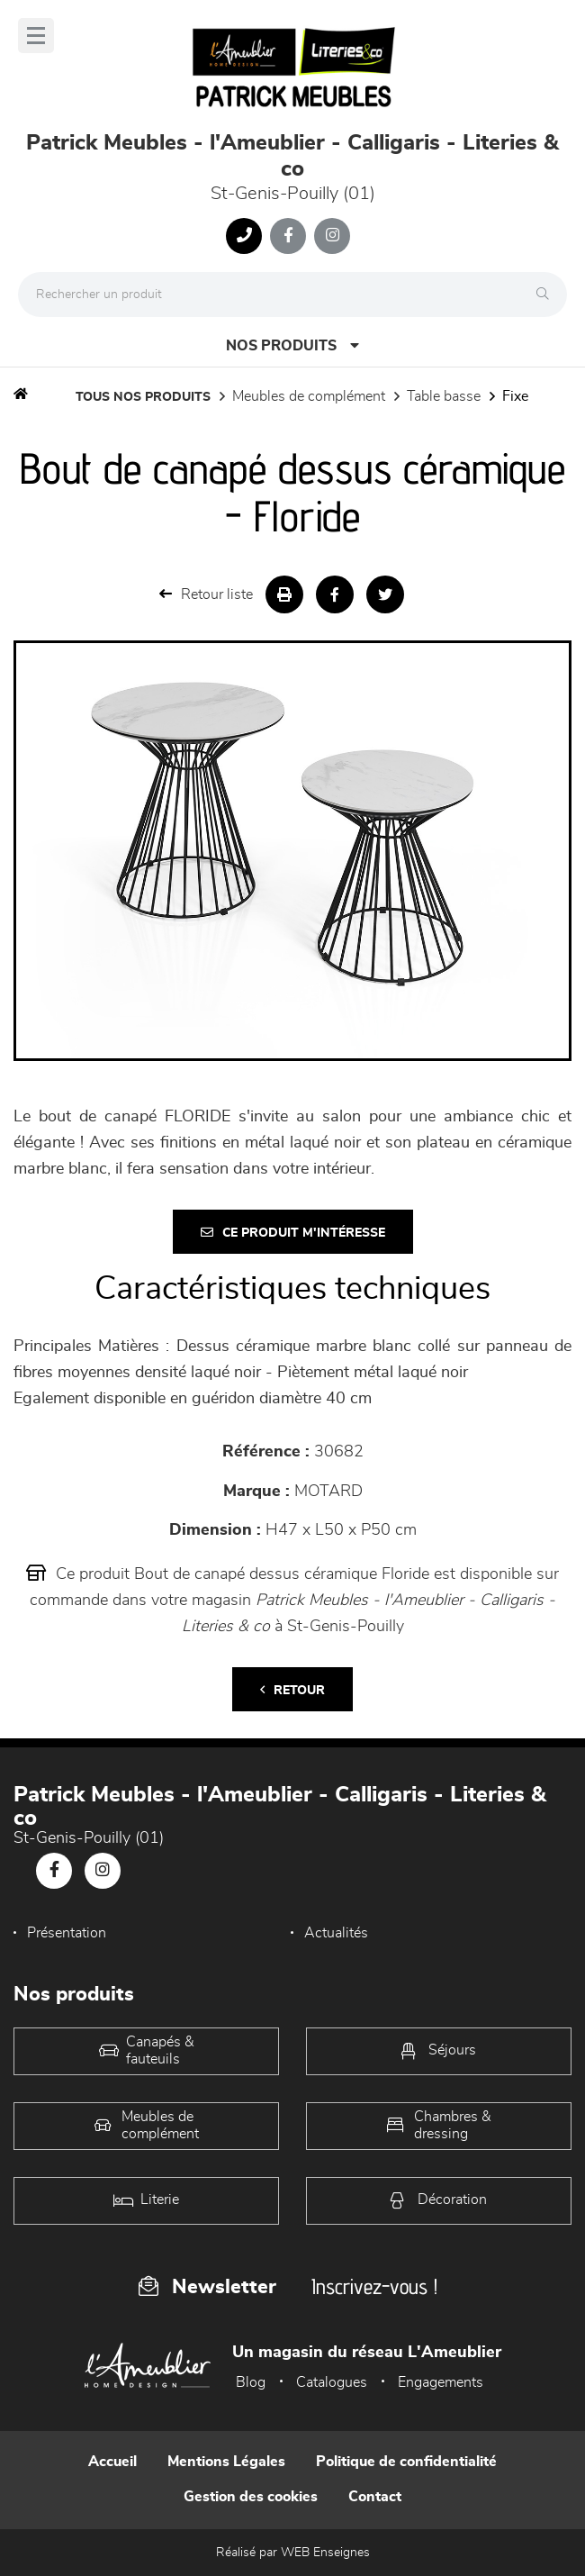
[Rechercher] (547, 294)
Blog (251, 2382)
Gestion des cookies (251, 2497)
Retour (292, 1690)
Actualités (336, 1933)
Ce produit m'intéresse (293, 1232)
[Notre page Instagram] (332, 236)
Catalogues (331, 2382)
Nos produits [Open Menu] (292, 345)
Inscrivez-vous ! (374, 2286)
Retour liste (206, 594)
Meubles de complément (308, 396)
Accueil (112, 2461)
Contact (374, 2497)
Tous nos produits (143, 397)
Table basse (444, 396)
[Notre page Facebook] (288, 236)
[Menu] (36, 35)
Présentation (66, 1933)
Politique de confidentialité (406, 2461)
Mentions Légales (226, 2461)
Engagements (440, 2382)
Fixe (515, 396)
